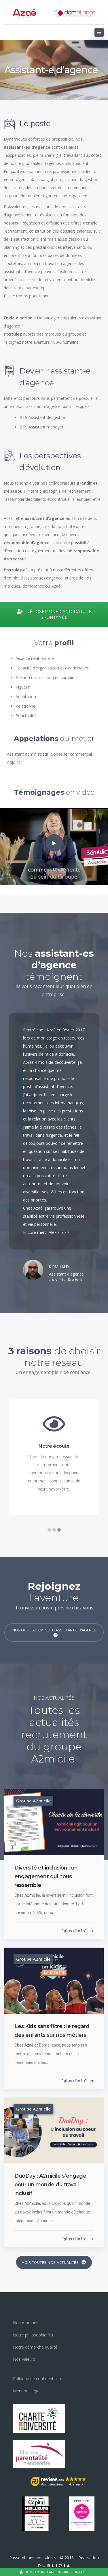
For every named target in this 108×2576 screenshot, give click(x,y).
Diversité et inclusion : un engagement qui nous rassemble (46, 1876)
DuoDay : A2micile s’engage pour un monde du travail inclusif (50, 2184)
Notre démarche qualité (35, 2347)
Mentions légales (29, 2390)
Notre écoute (54, 1446)
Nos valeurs (24, 2359)
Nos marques (25, 2322)
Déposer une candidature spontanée (54, 2572)
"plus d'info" (78, 1930)
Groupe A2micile (33, 1801)
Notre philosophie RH (33, 2335)
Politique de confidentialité (37, 2378)
